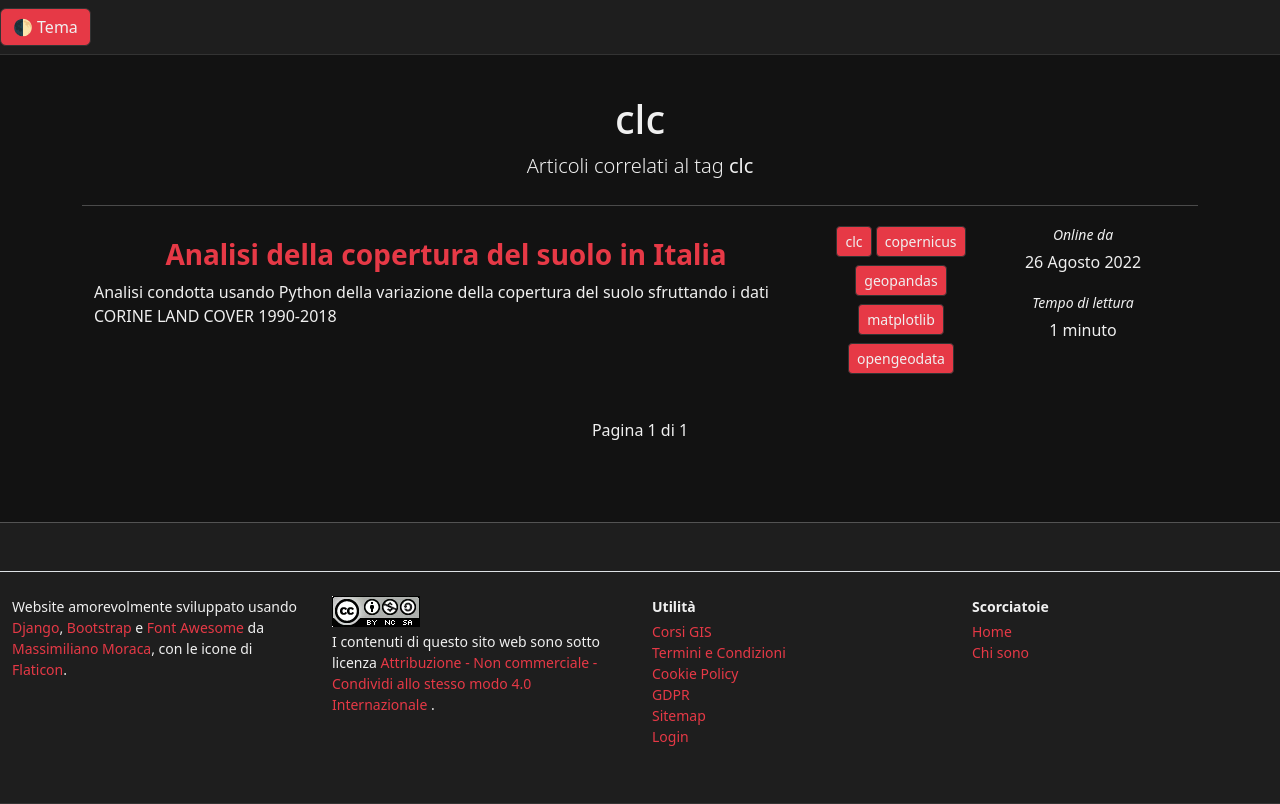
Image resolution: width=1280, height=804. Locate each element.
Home (992, 631)
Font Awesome (195, 627)
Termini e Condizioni (719, 652)
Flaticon (37, 669)
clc (853, 241)
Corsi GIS (682, 631)
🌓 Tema (45, 27)
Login (670, 736)
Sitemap (679, 715)
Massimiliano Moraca (81, 648)
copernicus (921, 241)
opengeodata (901, 358)
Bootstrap (99, 627)
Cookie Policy (695, 673)
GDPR (671, 694)
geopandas (900, 280)
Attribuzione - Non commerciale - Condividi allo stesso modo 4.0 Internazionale (464, 683)
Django (35, 627)
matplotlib (901, 319)
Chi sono (1000, 652)
